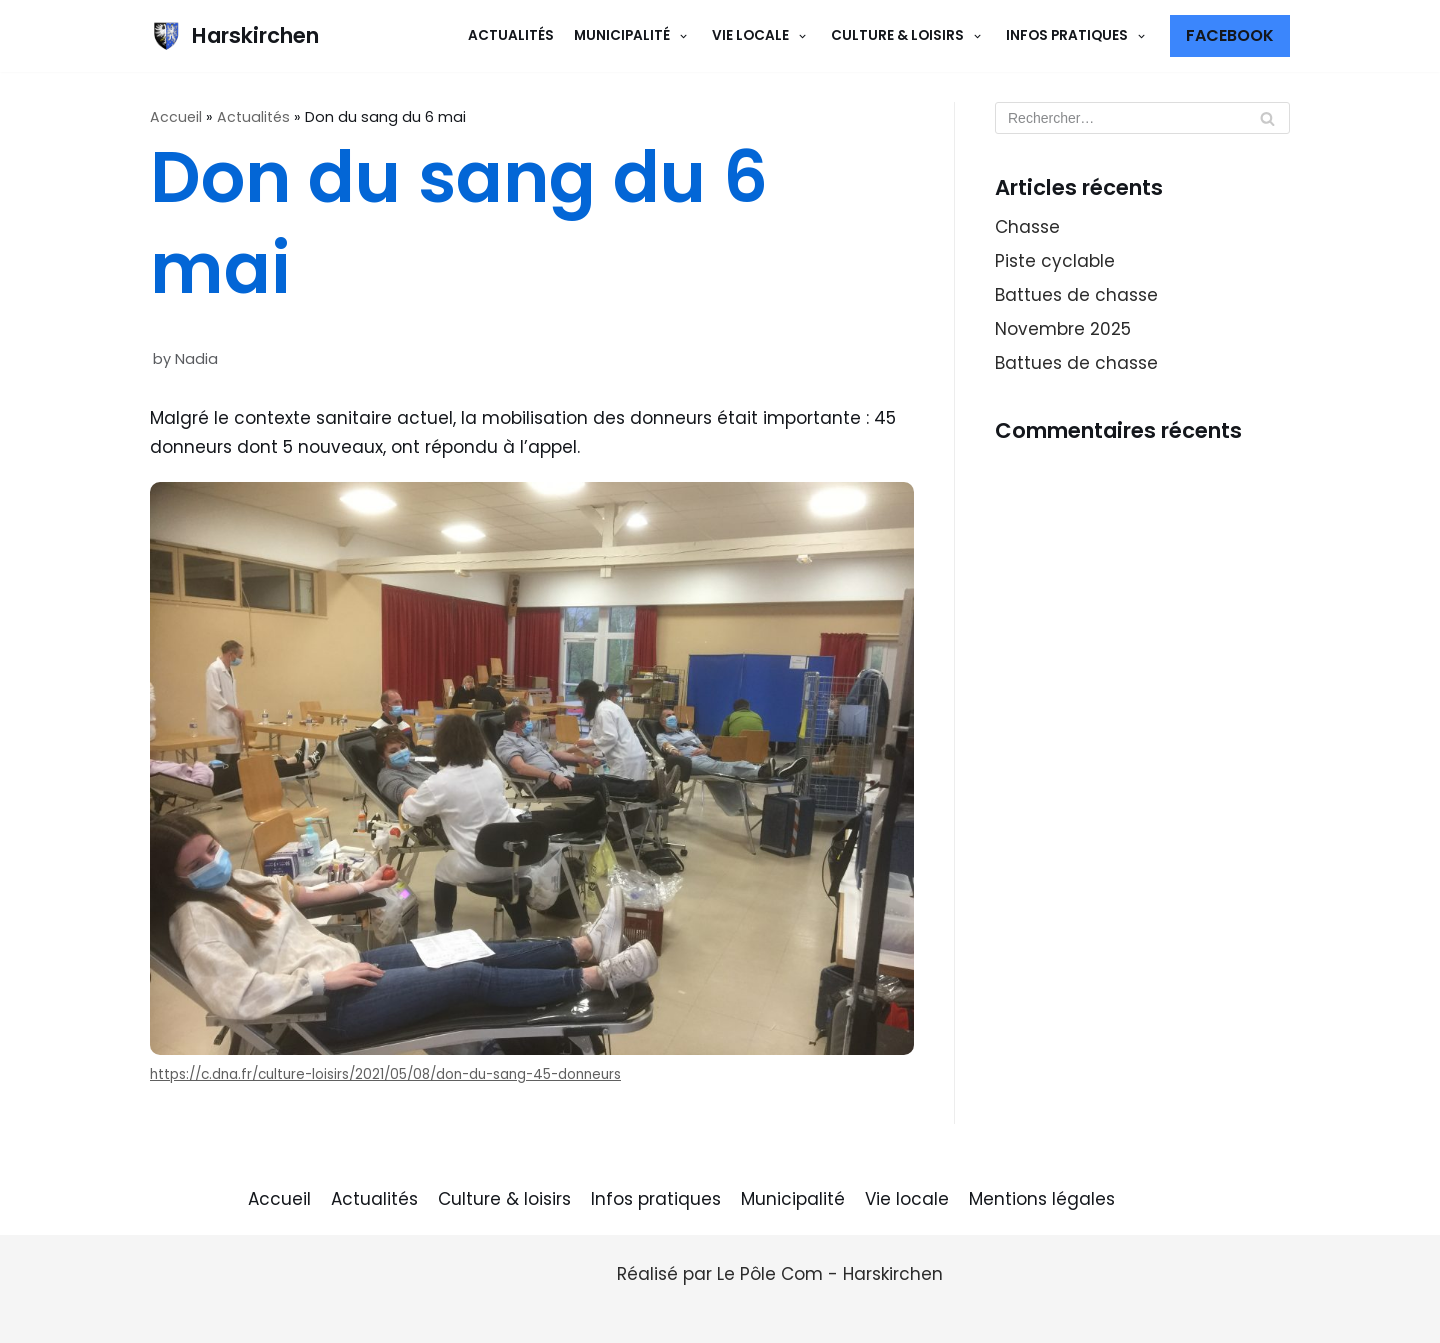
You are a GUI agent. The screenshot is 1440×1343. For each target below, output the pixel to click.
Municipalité (793, 1199)
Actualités (511, 35)
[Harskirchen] (234, 36)
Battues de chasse (1076, 295)
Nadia (196, 359)
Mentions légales (1042, 1199)
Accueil (176, 117)
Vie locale (907, 1199)
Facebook (1230, 35)
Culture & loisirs (504, 1199)
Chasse (1027, 227)
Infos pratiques (656, 1199)
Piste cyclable (1055, 261)
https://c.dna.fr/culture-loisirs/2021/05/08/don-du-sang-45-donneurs (385, 1074)
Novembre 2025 (1063, 329)
